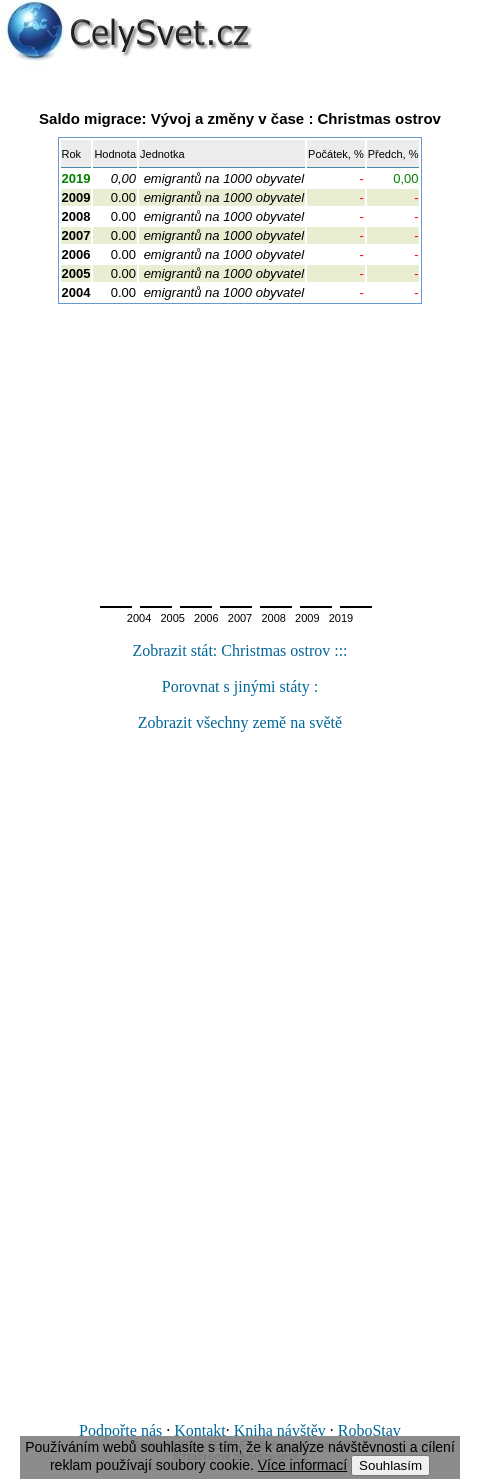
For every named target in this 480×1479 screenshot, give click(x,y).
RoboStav (369, 1430)
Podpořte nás (120, 1430)
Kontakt (200, 1430)
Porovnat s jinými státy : (240, 686)
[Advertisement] (240, 449)
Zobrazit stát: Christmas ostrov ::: (239, 650)
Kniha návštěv (280, 1430)
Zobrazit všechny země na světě (240, 722)
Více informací (302, 1465)
